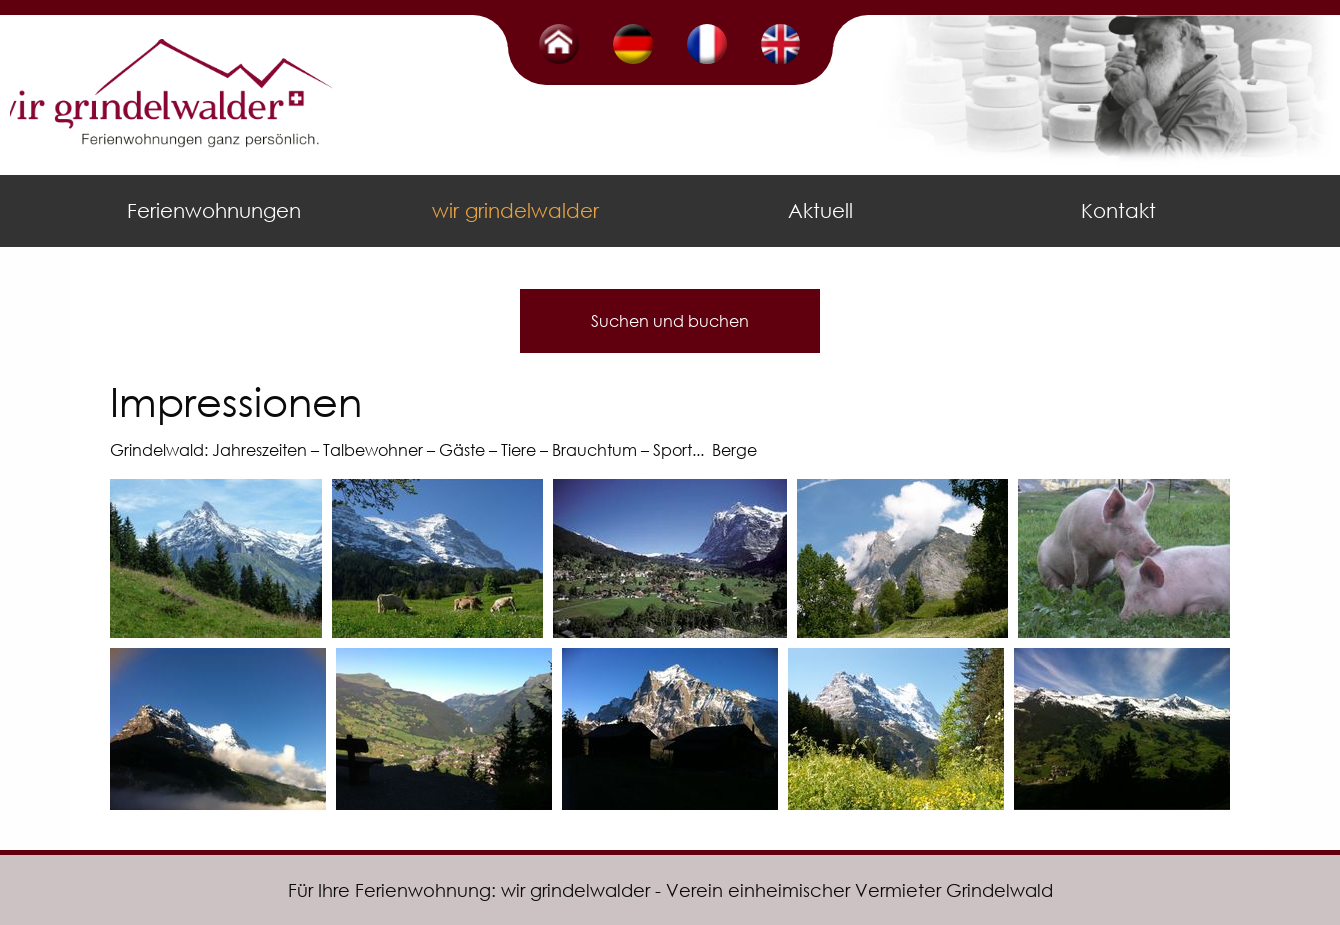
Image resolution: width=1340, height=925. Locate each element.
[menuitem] (218, 211)
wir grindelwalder (515, 210)
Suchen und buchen (670, 320)
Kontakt (1118, 210)
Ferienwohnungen (214, 210)
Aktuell (820, 210)
